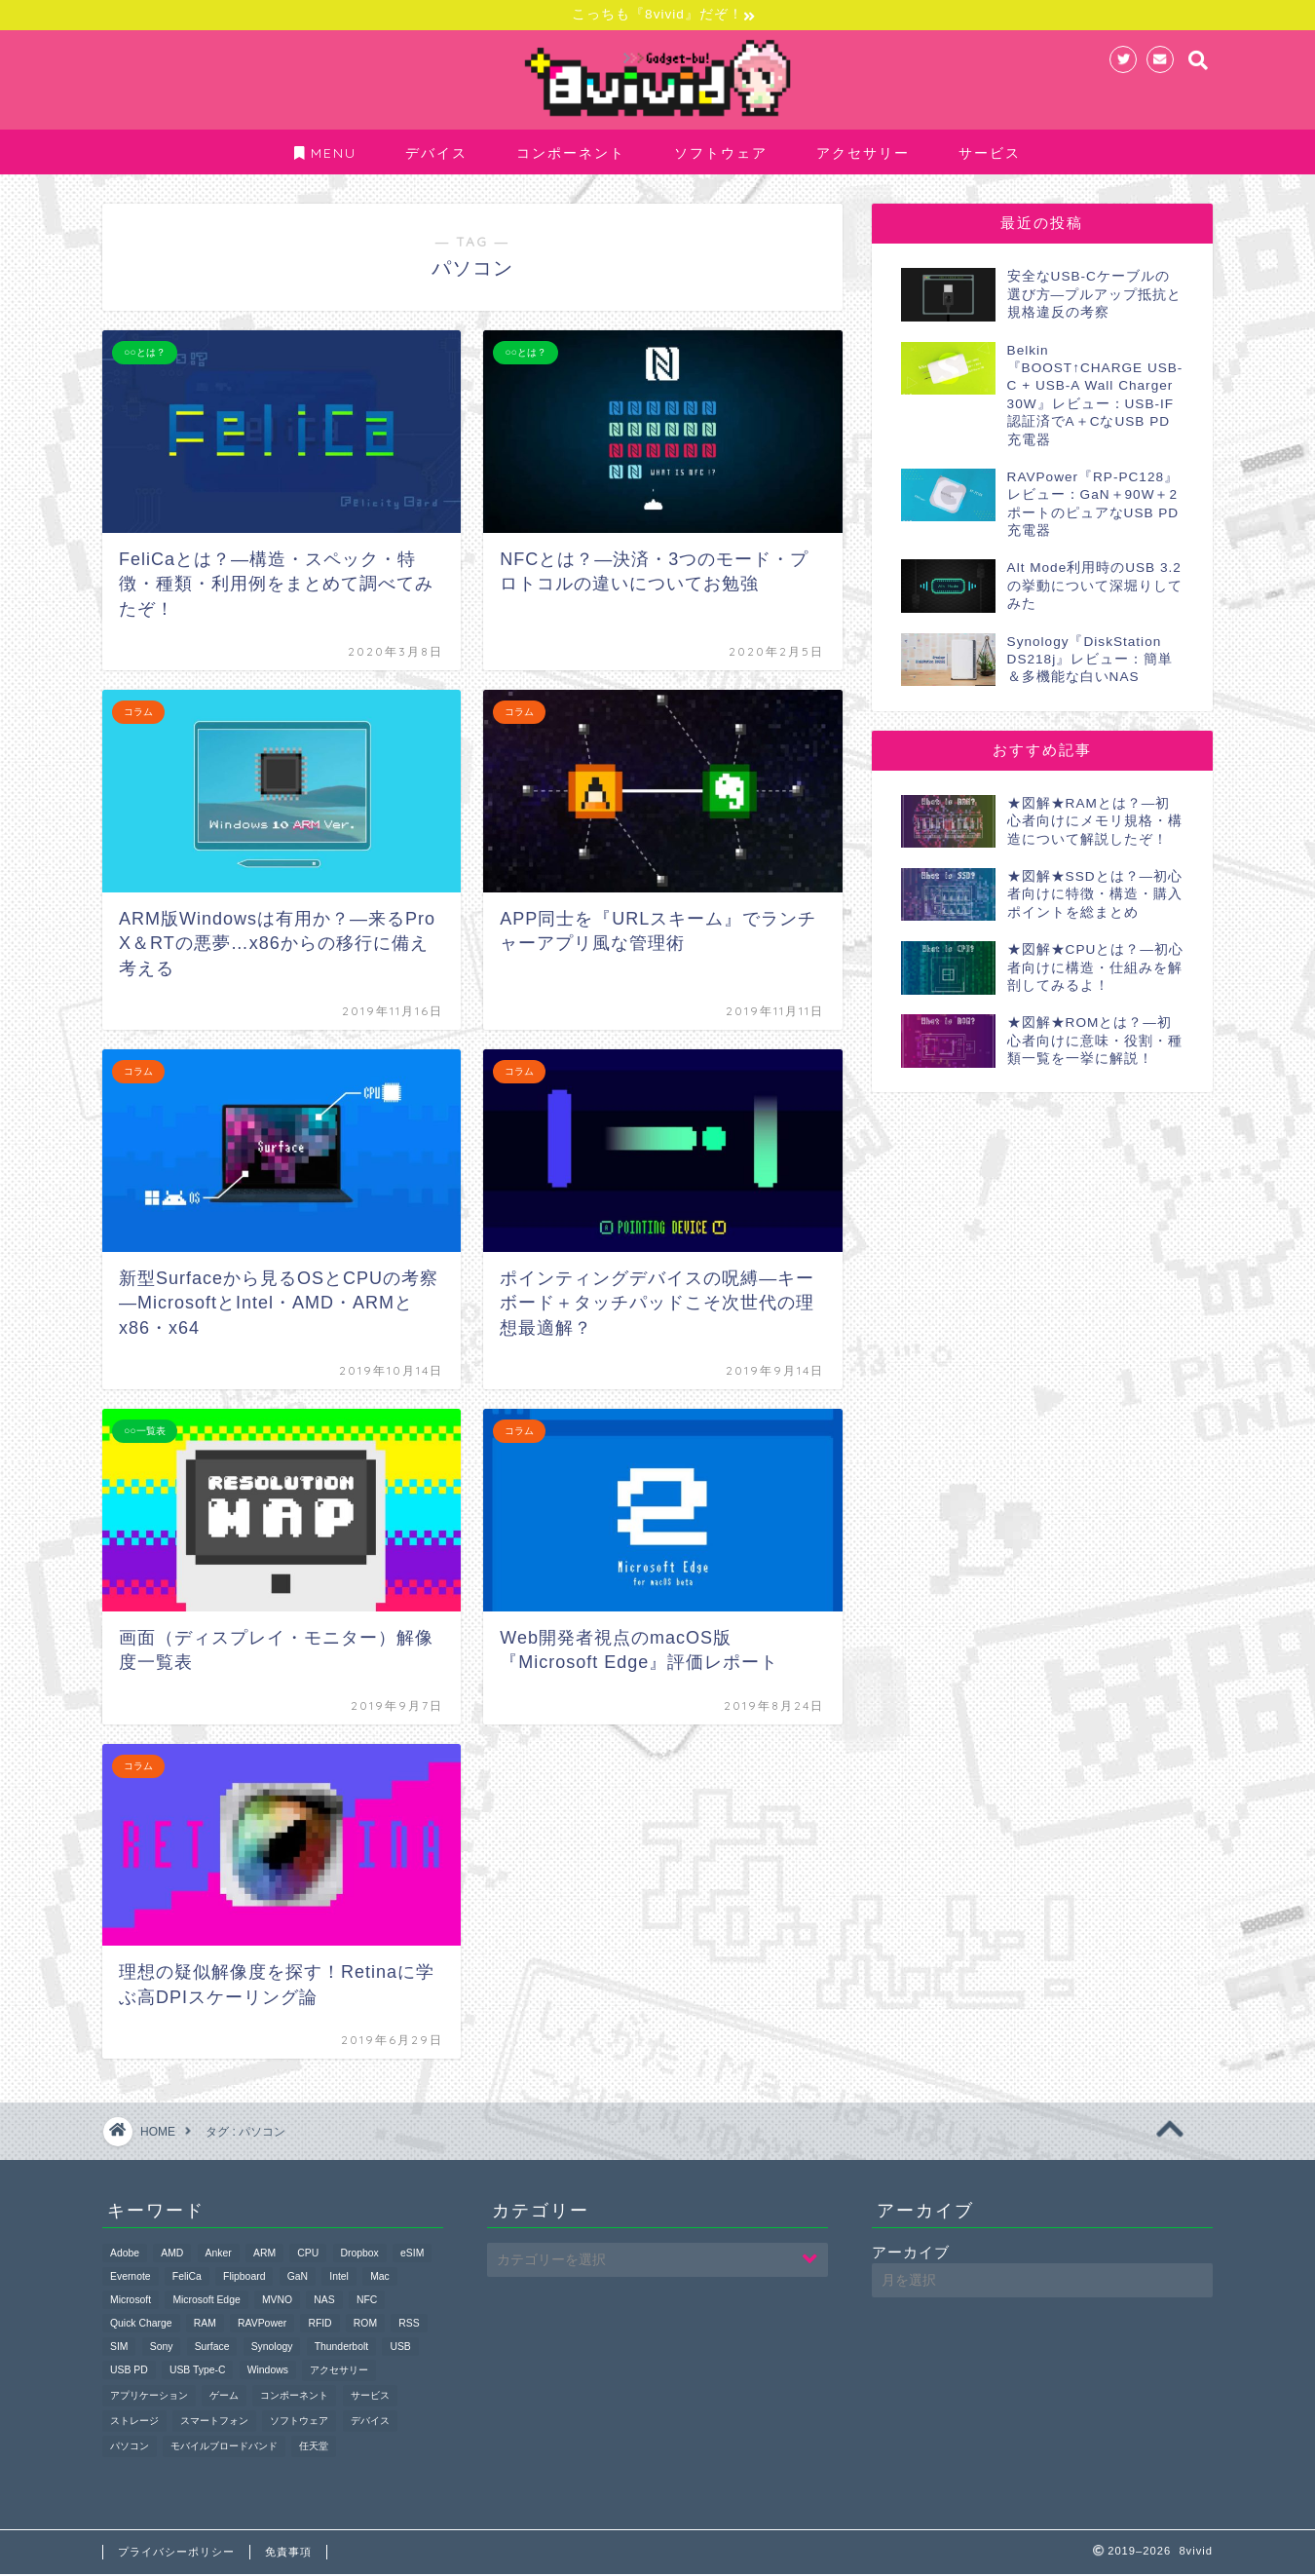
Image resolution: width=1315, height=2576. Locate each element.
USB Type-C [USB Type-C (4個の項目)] (197, 2372)
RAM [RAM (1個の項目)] (205, 2325)
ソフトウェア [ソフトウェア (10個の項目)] (299, 2422)
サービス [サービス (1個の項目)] (370, 2397)
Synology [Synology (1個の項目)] (272, 2348)
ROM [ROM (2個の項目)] (365, 2325)
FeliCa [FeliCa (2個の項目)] (187, 2278)
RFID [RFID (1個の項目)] (319, 2325)
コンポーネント (570, 156)
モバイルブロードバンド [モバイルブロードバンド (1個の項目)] (224, 2448)
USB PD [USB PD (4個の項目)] (129, 2372)
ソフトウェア (721, 156)
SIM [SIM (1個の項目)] (119, 2348)
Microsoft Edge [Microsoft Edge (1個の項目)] (206, 2301)
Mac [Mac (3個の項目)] (380, 2278)
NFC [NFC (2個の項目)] (367, 2301)
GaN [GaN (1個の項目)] (297, 2278)
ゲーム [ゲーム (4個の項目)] (224, 2397)
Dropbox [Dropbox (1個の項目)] (360, 2255)
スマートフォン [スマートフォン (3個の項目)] (214, 2422)
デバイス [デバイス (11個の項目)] (370, 2422)
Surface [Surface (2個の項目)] (212, 2348)
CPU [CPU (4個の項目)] (308, 2255)
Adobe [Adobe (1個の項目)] (124, 2255)
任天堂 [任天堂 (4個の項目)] (313, 2448)
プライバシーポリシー (176, 2553)
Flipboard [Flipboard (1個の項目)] (244, 2278)
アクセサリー (863, 156)
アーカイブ (911, 2254)
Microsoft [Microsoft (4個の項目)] (130, 2301)
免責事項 (288, 2553)
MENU (325, 156)
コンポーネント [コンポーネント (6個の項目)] (294, 2397)
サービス (989, 156)
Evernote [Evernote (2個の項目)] (130, 2278)
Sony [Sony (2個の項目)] (161, 2348)
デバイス (436, 156)
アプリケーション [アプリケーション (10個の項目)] (149, 2397)
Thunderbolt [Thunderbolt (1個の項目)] (341, 2348)
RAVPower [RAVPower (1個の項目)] (262, 2325)
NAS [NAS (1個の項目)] (324, 2301)
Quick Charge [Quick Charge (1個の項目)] (141, 2325)
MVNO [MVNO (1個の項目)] (277, 2301)
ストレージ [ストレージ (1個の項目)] (134, 2422)
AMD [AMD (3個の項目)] (172, 2255)
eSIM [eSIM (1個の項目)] (412, 2255)
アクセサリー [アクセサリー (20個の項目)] (339, 2372)
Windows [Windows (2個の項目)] (267, 2372)
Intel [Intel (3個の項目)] (339, 2278)
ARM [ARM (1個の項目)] (264, 2255)
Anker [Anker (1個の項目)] (219, 2255)
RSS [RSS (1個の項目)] (408, 2325)
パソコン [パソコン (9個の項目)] (129, 2448)
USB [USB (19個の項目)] (400, 2348)
